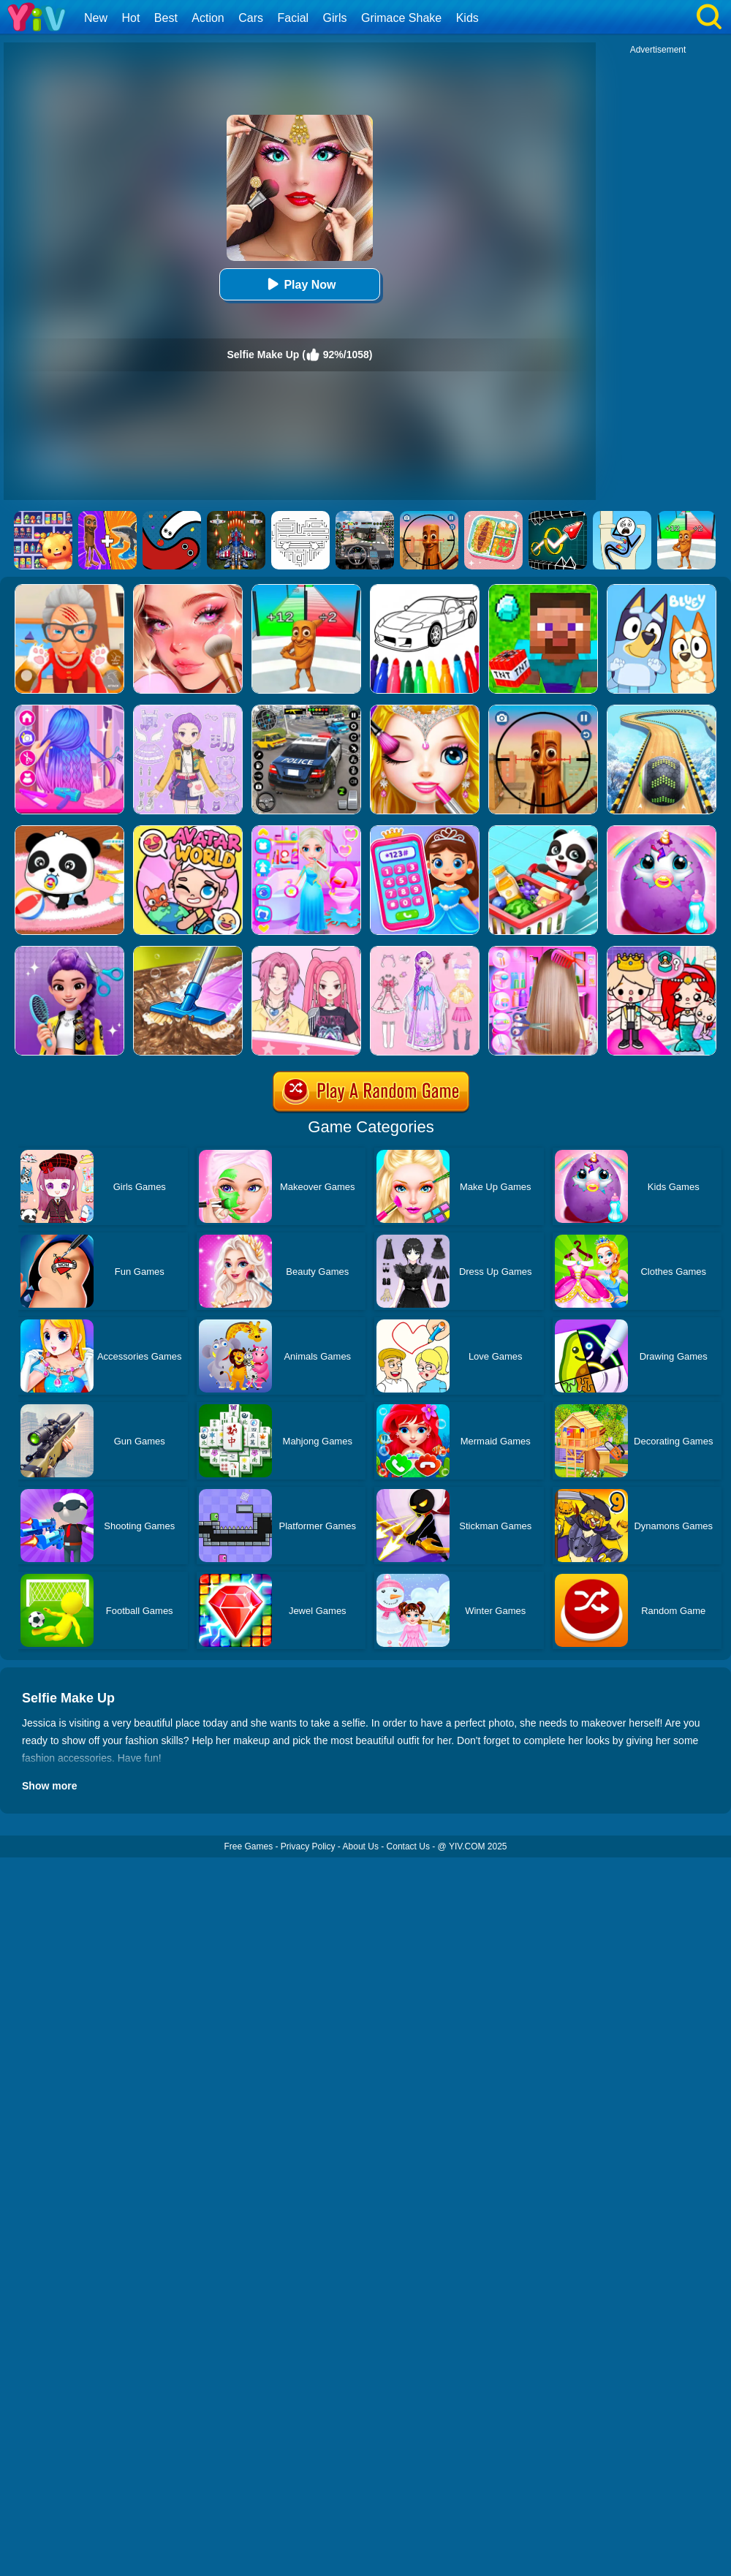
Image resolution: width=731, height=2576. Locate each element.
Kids (467, 18)
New (95, 18)
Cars (250, 18)
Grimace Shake (401, 18)
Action (208, 18)
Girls (335, 18)
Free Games (248, 1846)
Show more (49, 1786)
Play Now (299, 284)
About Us (361, 1846)
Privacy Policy (308, 1846)
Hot (130, 18)
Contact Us (408, 1846)
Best (166, 18)
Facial (292, 18)
